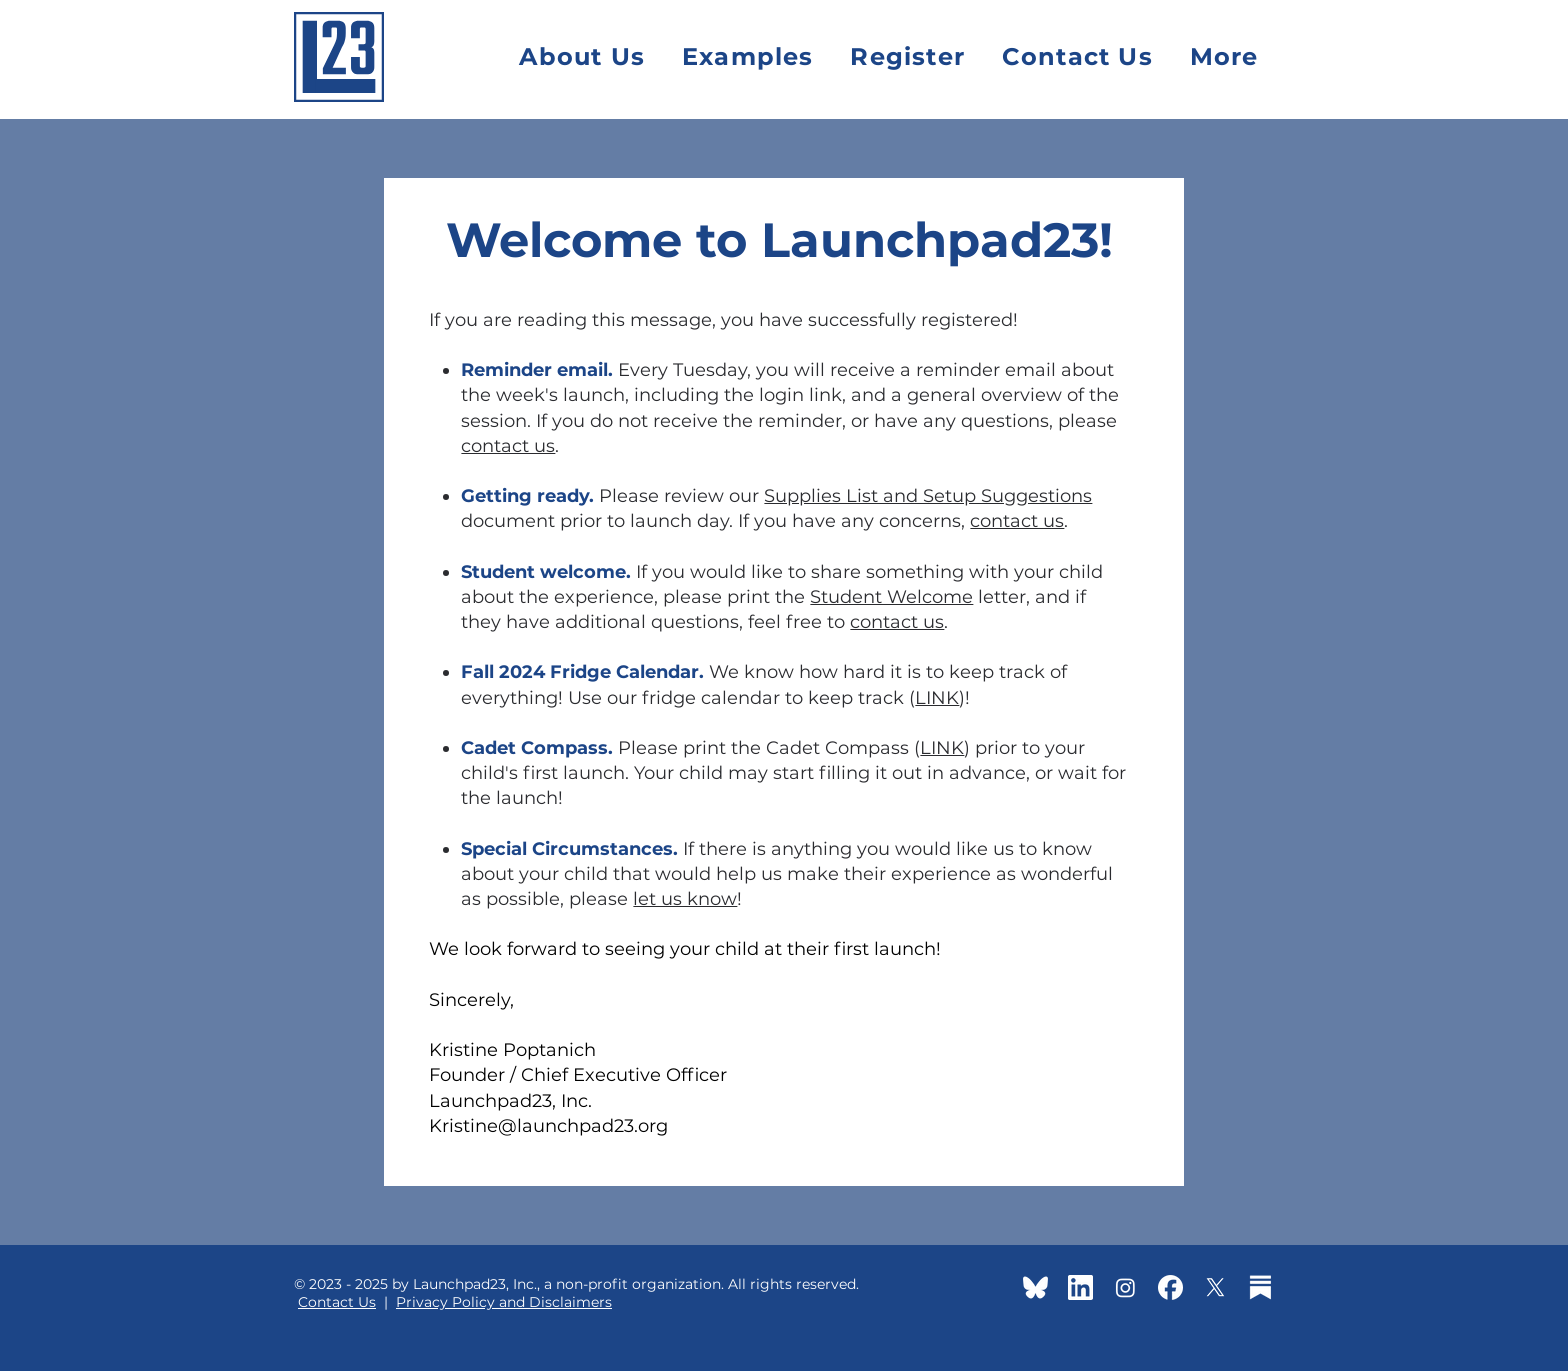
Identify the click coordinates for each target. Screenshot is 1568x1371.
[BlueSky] (1035, 1287)
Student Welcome (891, 597)
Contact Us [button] (337, 1302)
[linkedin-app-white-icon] (1080, 1287)
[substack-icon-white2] (1260, 1287)
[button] (1224, 56)
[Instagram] (1125, 1287)
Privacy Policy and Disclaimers (504, 1302)
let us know (685, 899)
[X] (1215, 1287)
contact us (508, 446)
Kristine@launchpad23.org (548, 1126)
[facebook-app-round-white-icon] (1170, 1287)
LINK (937, 698)
